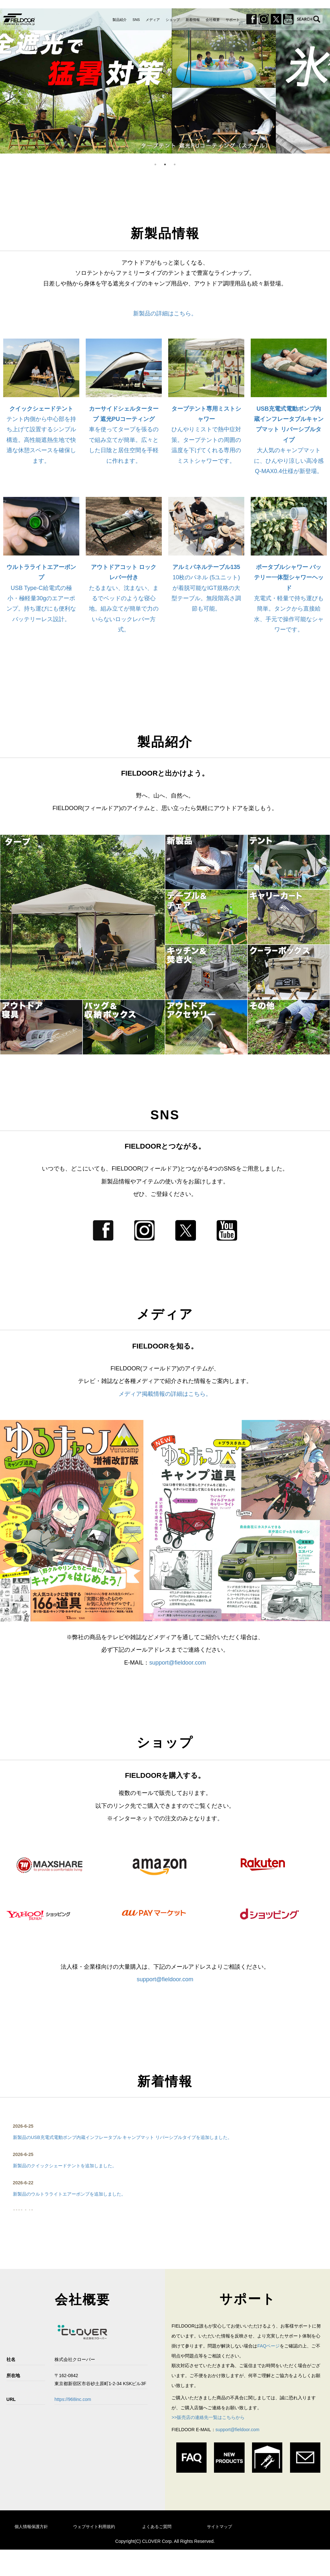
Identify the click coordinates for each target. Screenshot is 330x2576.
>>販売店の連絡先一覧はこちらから (207, 2417)
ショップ (173, 20)
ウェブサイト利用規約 (94, 2526)
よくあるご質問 (156, 2526)
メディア (153, 20)
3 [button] (174, 164)
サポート (233, 20)
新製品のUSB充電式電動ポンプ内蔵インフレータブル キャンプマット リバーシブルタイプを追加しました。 (122, 2137)
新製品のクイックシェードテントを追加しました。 (65, 2165)
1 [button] (155, 164)
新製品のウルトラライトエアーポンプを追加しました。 (69, 2194)
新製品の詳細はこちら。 (165, 313)
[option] (165, 81)
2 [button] (165, 164)
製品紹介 (119, 20)
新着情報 (193, 20)
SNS (136, 20)
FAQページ (268, 2345)
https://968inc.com (72, 2399)
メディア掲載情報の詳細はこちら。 (165, 1394)
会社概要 (213, 20)
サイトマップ (219, 2526)
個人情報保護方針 (31, 2526)
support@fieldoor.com (177, 1662)
